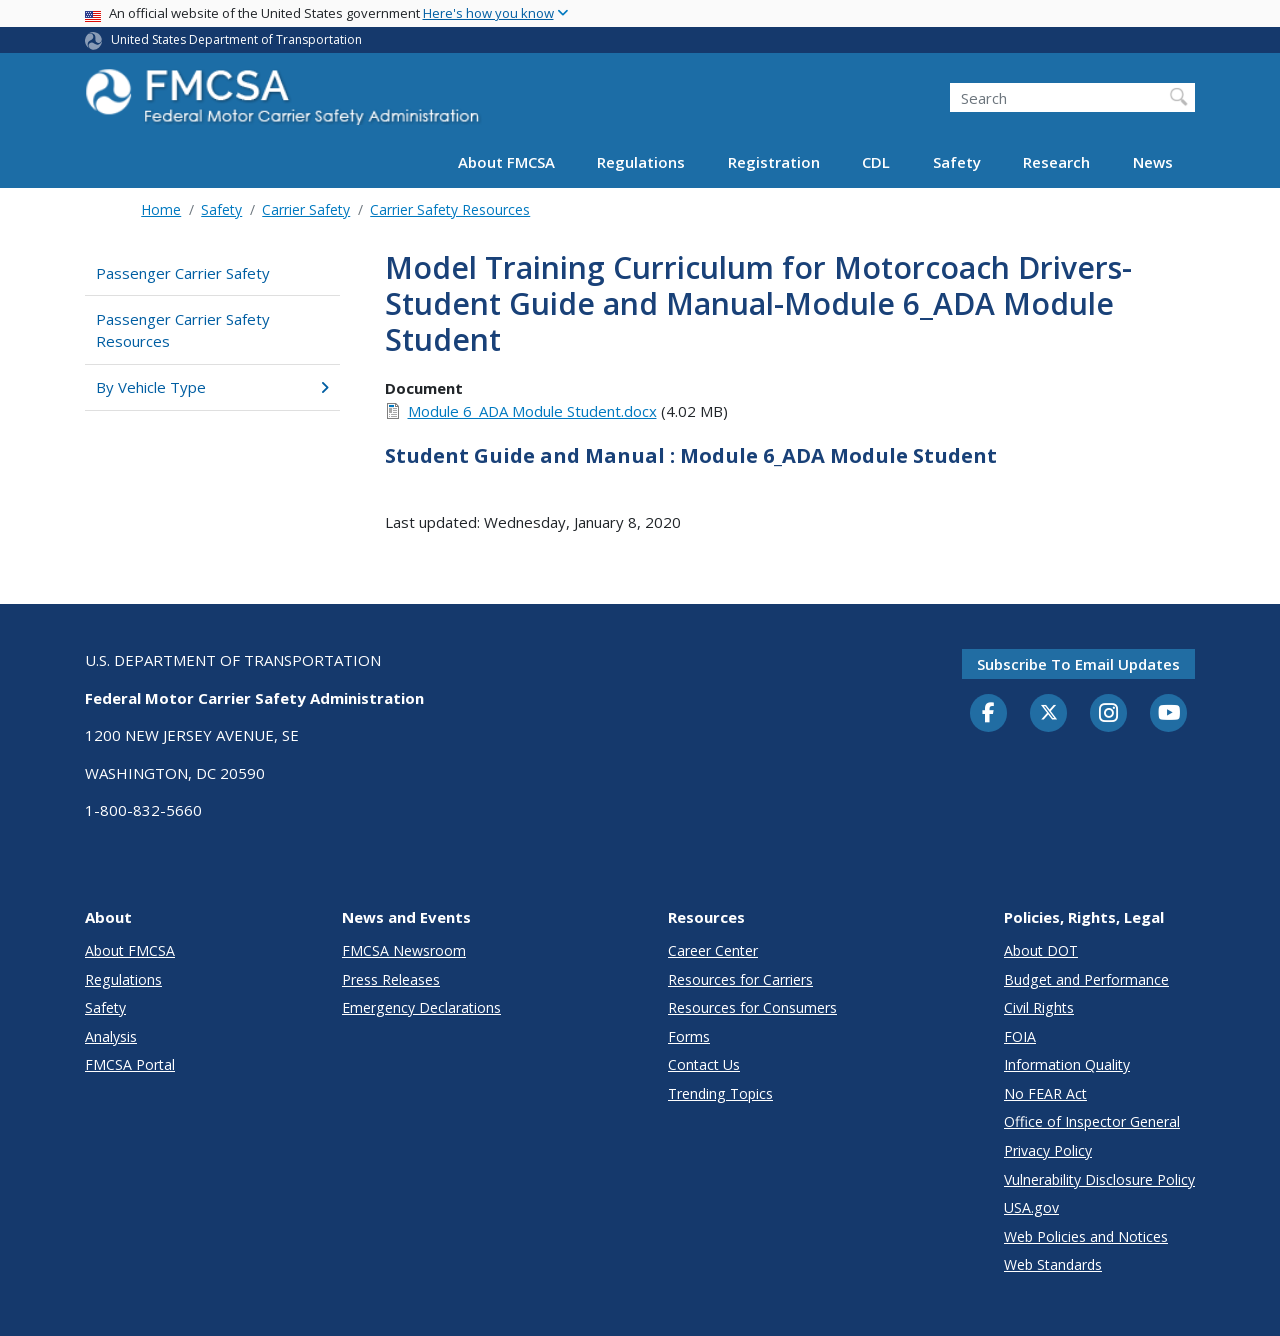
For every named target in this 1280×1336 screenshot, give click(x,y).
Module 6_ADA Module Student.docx (532, 411)
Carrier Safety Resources (450, 209)
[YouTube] (1169, 714)
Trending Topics (720, 1093)
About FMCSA (506, 162)
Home (161, 209)
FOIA (1020, 1036)
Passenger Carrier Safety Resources (183, 330)
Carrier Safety (306, 209)
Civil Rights (1039, 1007)
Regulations (641, 162)
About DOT (1041, 950)
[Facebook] (989, 714)
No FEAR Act (1045, 1093)
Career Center (713, 950)
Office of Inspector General (1092, 1121)
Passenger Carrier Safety (183, 273)
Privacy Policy (1048, 1150)
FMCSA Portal (130, 1064)
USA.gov (1031, 1207)
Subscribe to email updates (1078, 664)
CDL (876, 162)
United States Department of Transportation (236, 39)
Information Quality (1067, 1064)
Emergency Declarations (421, 1007)
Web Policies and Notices (1086, 1236)
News (1153, 162)
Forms (689, 1036)
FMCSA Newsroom (404, 950)
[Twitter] (1049, 713)
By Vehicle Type (212, 387)
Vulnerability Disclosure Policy (1099, 1179)
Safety (957, 162)
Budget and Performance (1086, 979)
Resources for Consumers (752, 1007)
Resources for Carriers (740, 979)
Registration (774, 162)
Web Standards (1053, 1264)
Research (1056, 162)
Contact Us (704, 1064)
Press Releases (391, 979)
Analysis (111, 1036)
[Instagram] (1109, 715)
